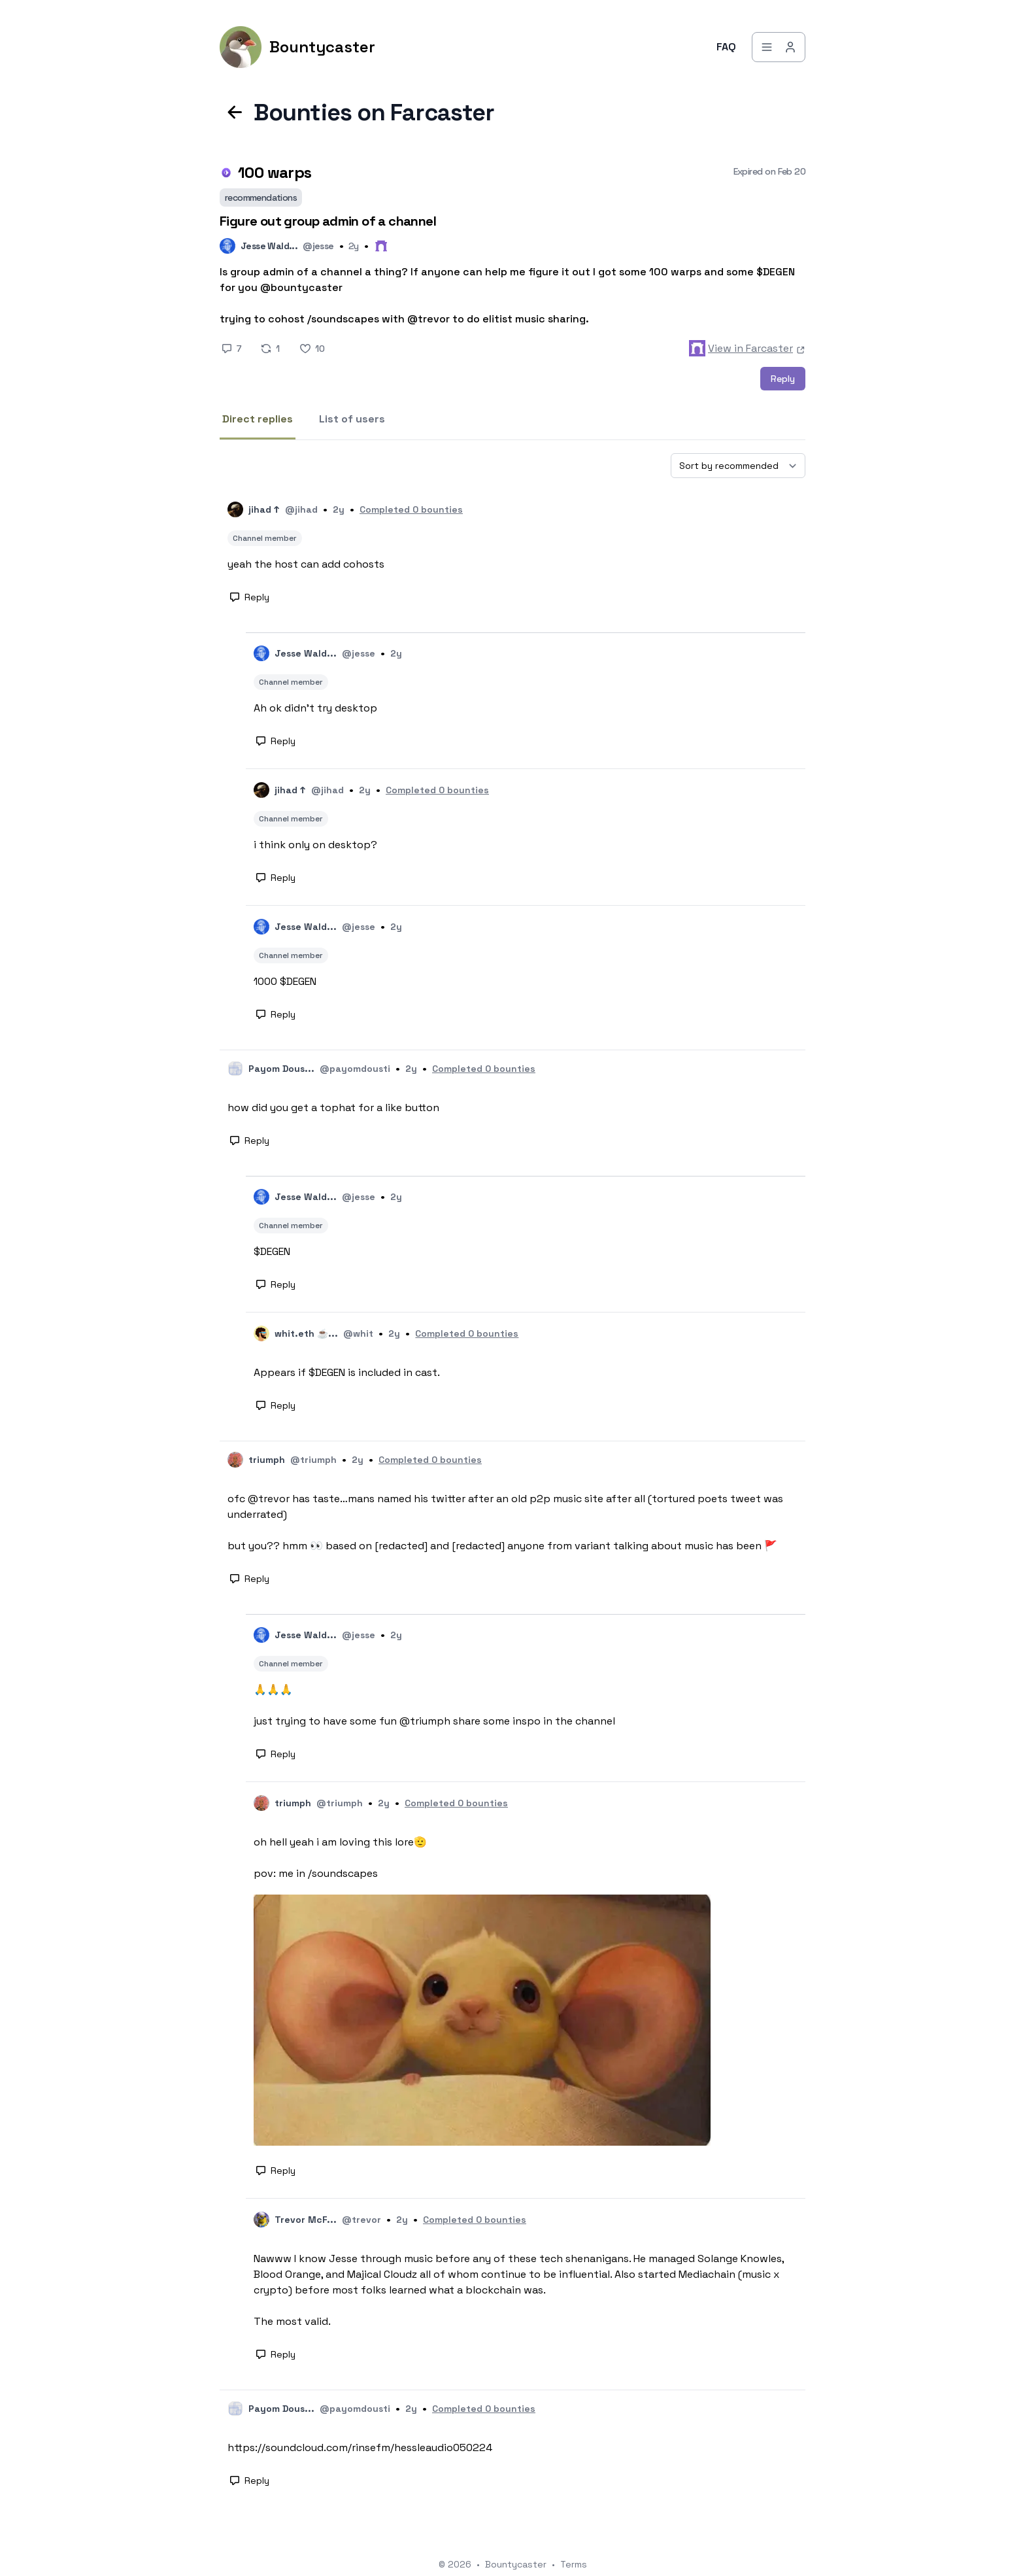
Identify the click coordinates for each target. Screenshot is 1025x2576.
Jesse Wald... (269, 246)
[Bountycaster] (297, 47)
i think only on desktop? (315, 844)
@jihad (301, 509)
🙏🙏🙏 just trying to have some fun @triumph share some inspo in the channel (434, 1705)
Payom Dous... (281, 1068)
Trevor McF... (306, 2219)
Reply (783, 379)
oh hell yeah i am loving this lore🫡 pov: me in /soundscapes (340, 1857)
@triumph (313, 1460)
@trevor (361, 2219)
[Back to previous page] (235, 112)
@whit (358, 1333)
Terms (573, 2564)
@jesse (318, 246)
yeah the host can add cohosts (305, 564)
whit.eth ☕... (306, 1333)
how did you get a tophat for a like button (333, 1107)
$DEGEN (272, 1251)
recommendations (261, 197)
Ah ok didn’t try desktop (315, 708)
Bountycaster (515, 2564)
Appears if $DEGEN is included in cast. (347, 1372)
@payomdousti (355, 1068)
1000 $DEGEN (285, 981)
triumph (266, 1460)
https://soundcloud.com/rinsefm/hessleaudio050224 (359, 2447)
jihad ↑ (264, 509)
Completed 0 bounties (411, 509)
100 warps (275, 172)
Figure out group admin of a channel (328, 221)
